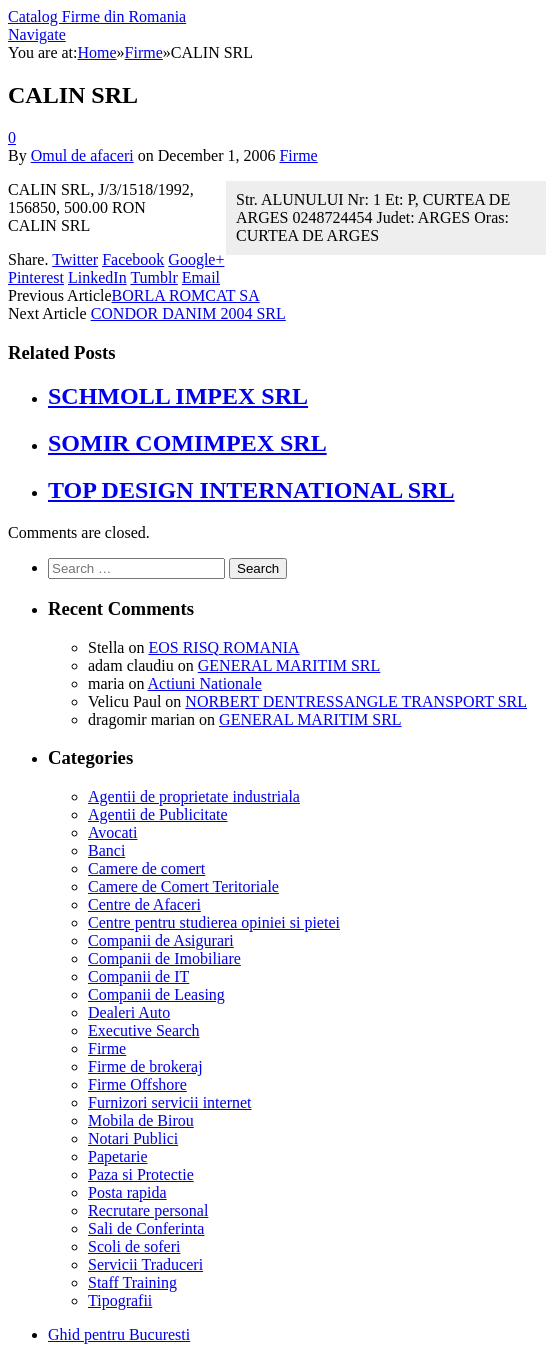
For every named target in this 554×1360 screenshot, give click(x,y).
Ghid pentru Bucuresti (119, 1334)
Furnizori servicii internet (170, 1102)
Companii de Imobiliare (164, 958)
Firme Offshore (137, 1084)
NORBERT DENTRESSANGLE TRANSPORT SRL (356, 701)
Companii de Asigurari (161, 940)
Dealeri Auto (129, 1012)
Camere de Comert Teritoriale (183, 886)
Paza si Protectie (141, 1174)
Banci (106, 850)
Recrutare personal (148, 1210)
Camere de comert (146, 868)
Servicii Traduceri (145, 1264)
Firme (298, 155)
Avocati (112, 832)
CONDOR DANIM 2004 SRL (188, 313)
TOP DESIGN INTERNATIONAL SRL (251, 490)
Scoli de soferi (134, 1246)
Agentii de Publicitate (158, 814)
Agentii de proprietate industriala (194, 796)
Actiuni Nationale (205, 683)
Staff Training (132, 1282)
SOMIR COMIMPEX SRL (187, 443)
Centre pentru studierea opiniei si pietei (214, 922)
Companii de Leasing (156, 994)
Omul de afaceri (82, 155)
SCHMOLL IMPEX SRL (178, 396)
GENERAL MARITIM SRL (289, 665)
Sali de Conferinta (146, 1228)
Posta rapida (127, 1192)
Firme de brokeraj (145, 1066)
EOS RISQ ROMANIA (223, 647)
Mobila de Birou (141, 1120)
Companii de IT (138, 976)
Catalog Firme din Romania (97, 16)
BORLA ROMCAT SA (186, 295)
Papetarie (118, 1156)
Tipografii (120, 1300)
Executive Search (144, 1030)
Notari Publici (133, 1138)
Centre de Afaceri (144, 904)
